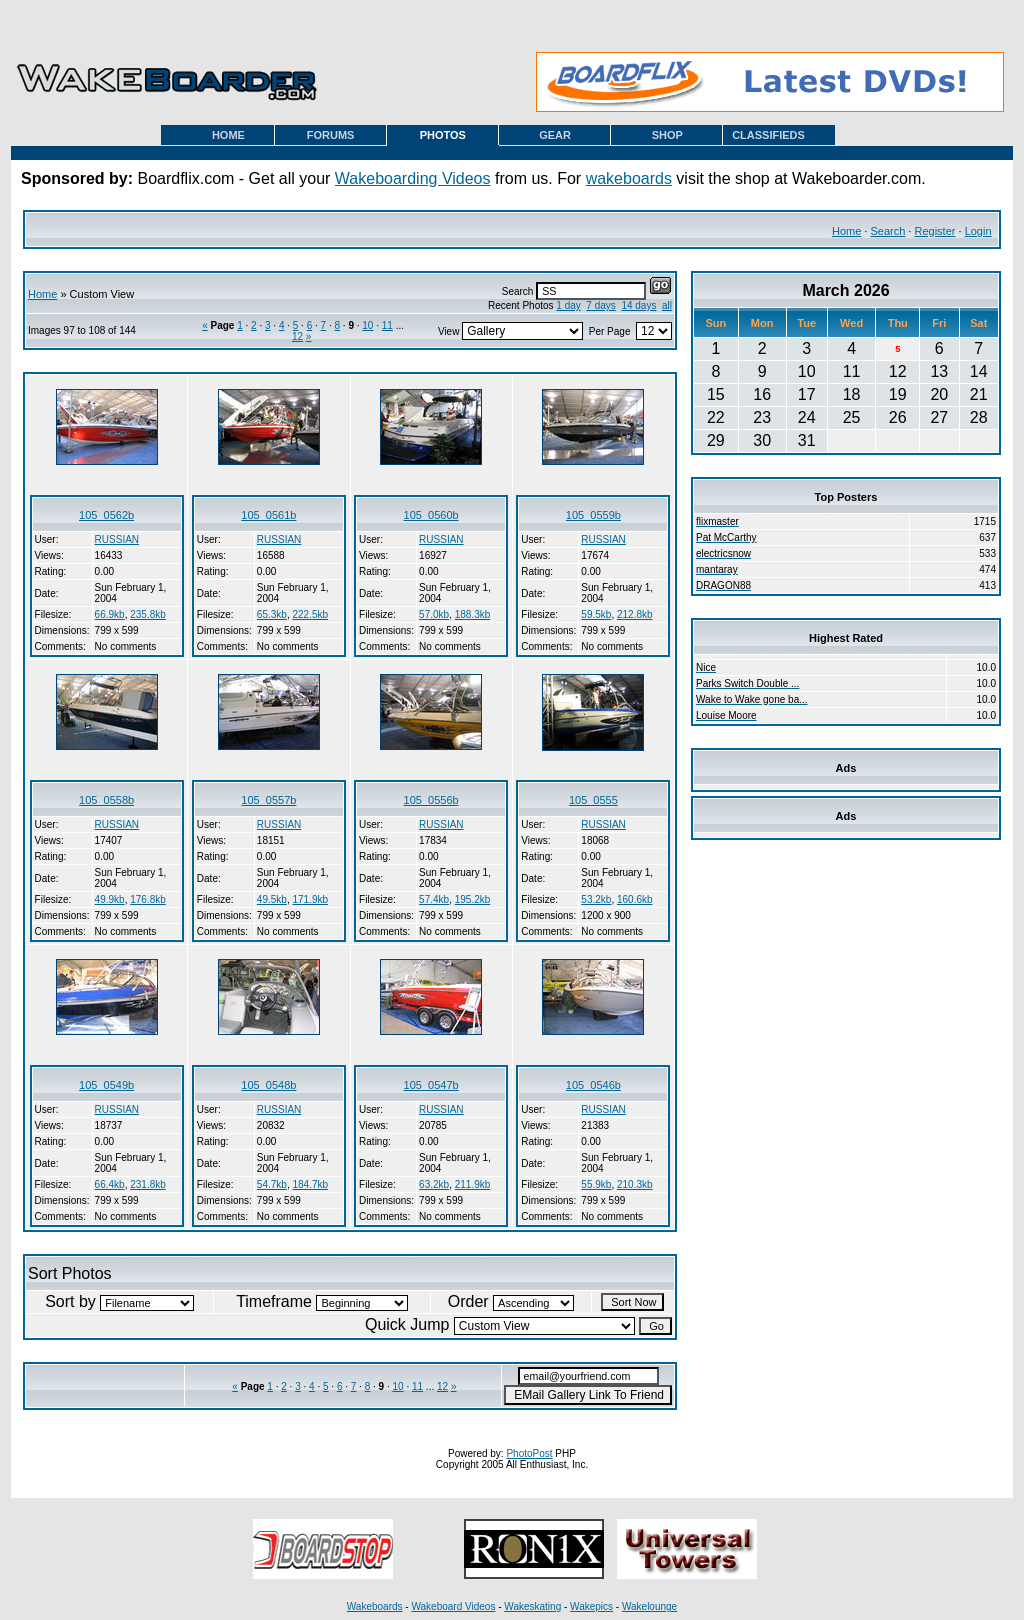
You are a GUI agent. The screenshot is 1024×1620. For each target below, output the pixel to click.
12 (297, 336)
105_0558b (106, 800)
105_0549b (106, 1085)
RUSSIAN (117, 539)
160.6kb (635, 899)
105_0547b (431, 1085)
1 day (568, 305)
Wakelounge (649, 1606)
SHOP (667, 135)
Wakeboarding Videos (413, 178)
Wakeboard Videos (453, 1606)
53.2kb (596, 899)
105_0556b (431, 800)
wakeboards (629, 178)
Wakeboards (375, 1606)
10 (367, 325)
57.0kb (434, 614)
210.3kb (635, 1184)
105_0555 (593, 800)
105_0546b (593, 1085)
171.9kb (310, 899)
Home (846, 231)
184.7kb (310, 1184)
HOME (228, 135)
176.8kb (148, 899)
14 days (638, 305)
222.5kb (310, 614)
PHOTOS (443, 135)
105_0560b (431, 515)
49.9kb (110, 899)
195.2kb (473, 899)
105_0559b (593, 515)
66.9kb (110, 614)
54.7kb (272, 1184)
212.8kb (635, 614)
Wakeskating (532, 1606)
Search (887, 231)
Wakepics (591, 1606)
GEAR (555, 135)
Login (978, 231)
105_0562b (106, 515)
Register (934, 231)
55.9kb (596, 1184)
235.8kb (148, 614)
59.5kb (596, 614)
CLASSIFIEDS (768, 135)
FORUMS (331, 135)
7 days (600, 305)
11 (387, 325)
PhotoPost (529, 1453)
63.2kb (434, 1184)
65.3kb (272, 614)
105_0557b (268, 800)
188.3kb (473, 614)
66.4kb (110, 1184)
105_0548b (268, 1085)
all (667, 305)
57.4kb (434, 899)
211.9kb (473, 1184)
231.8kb (148, 1184)
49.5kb (272, 899)
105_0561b (268, 515)
